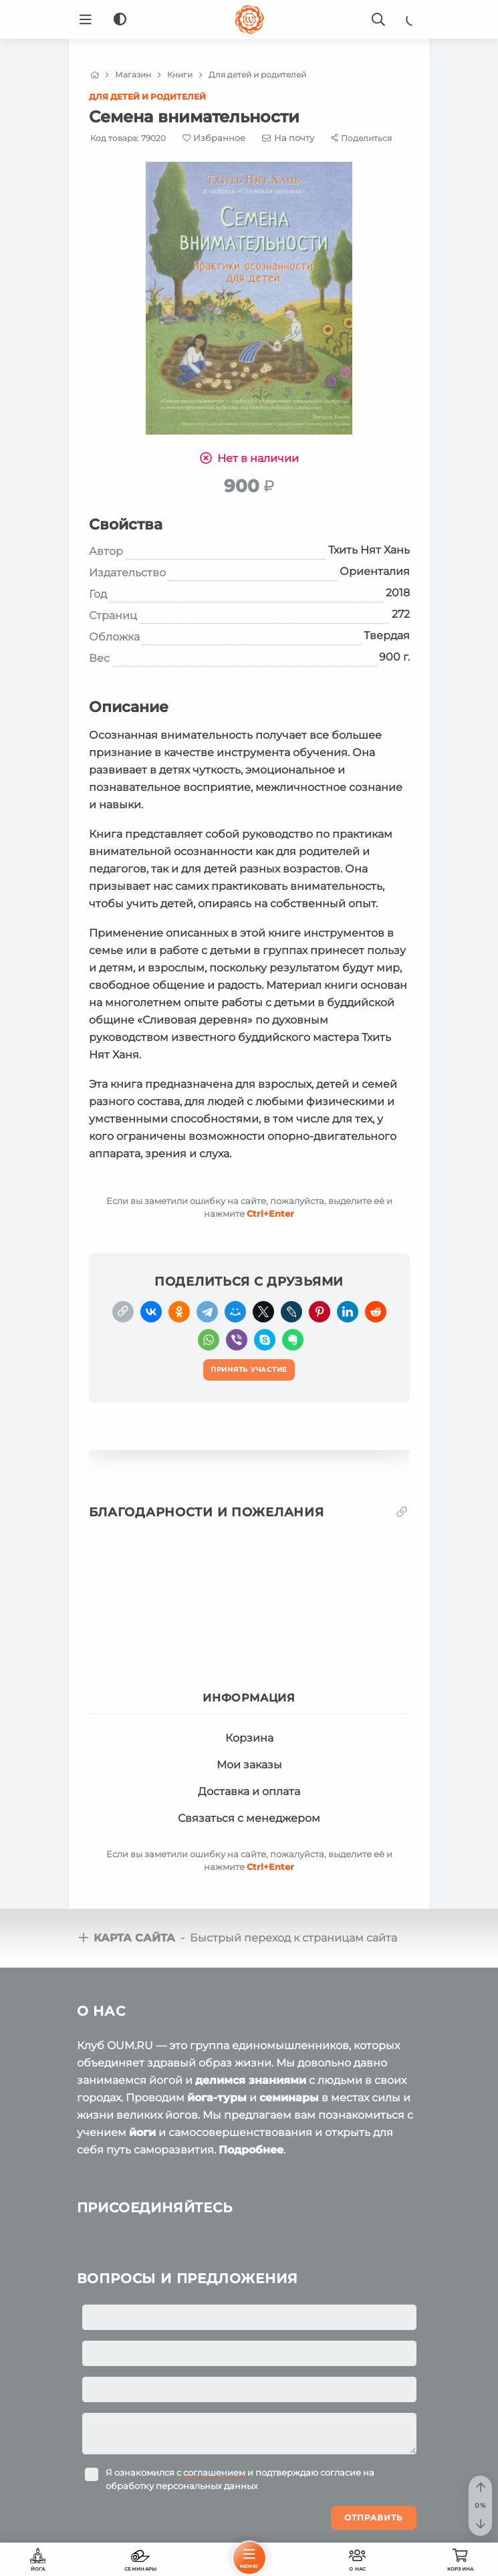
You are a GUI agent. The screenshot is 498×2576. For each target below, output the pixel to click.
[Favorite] (214, 138)
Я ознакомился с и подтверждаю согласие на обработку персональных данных (240, 2479)
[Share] (361, 138)
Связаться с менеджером (249, 1818)
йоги (142, 2132)
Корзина (249, 1738)
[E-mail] (288, 137)
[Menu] (86, 19)
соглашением (214, 2472)
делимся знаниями (250, 2080)
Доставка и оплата (249, 1791)
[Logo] (249, 19)
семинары (289, 2097)
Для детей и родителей (147, 97)
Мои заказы (249, 1764)
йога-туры (217, 2097)
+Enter (270, 1213)
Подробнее (251, 2149)
